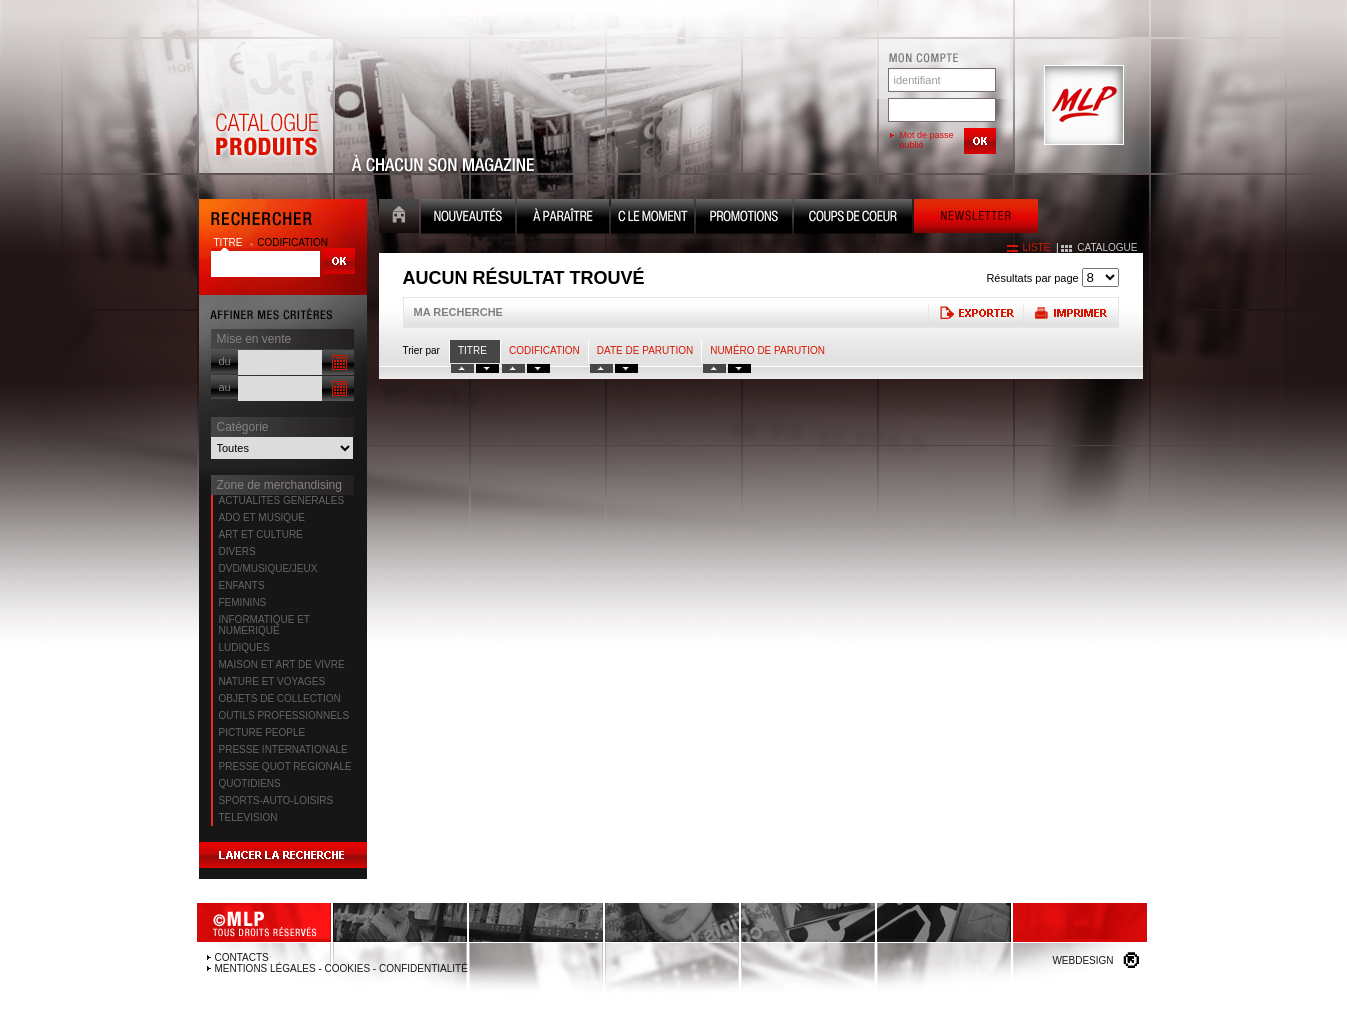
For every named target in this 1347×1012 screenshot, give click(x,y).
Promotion (744, 218)
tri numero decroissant (739, 368)
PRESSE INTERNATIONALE (283, 749)
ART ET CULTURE (261, 534)
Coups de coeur (853, 218)
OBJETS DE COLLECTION (280, 698)
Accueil (399, 218)
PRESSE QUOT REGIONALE (285, 766)
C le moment (652, 218)
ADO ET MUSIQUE (262, 517)
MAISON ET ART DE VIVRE (282, 664)
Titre (472, 350)
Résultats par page (1032, 278)
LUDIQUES (244, 647)
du (225, 361)
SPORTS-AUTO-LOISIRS (276, 800)
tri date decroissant (626, 368)
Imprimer (1070, 312)
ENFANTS (242, 585)
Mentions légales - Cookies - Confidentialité (341, 968)
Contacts (242, 957)
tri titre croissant (462, 368)
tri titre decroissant (487, 368)
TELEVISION (248, 817)
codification (292, 242)
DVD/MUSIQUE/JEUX (268, 568)
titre (230, 242)
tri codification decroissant (538, 368)
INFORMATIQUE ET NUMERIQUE (264, 625)
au (225, 387)
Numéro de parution (767, 350)
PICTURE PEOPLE (262, 732)
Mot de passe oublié (927, 140)
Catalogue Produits (266, 106)
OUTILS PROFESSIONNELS (284, 715)
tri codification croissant (513, 368)
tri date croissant (601, 368)
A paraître (563, 218)
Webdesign (1082, 960)
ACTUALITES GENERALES (282, 500)
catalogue (1107, 247)
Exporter (975, 312)
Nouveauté (468, 218)
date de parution (645, 350)
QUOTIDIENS (250, 783)
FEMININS (243, 602)
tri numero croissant (714, 368)
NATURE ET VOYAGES (272, 681)
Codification (544, 350)
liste (1037, 247)
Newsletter (976, 218)
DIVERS (237, 551)
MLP (1082, 106)
